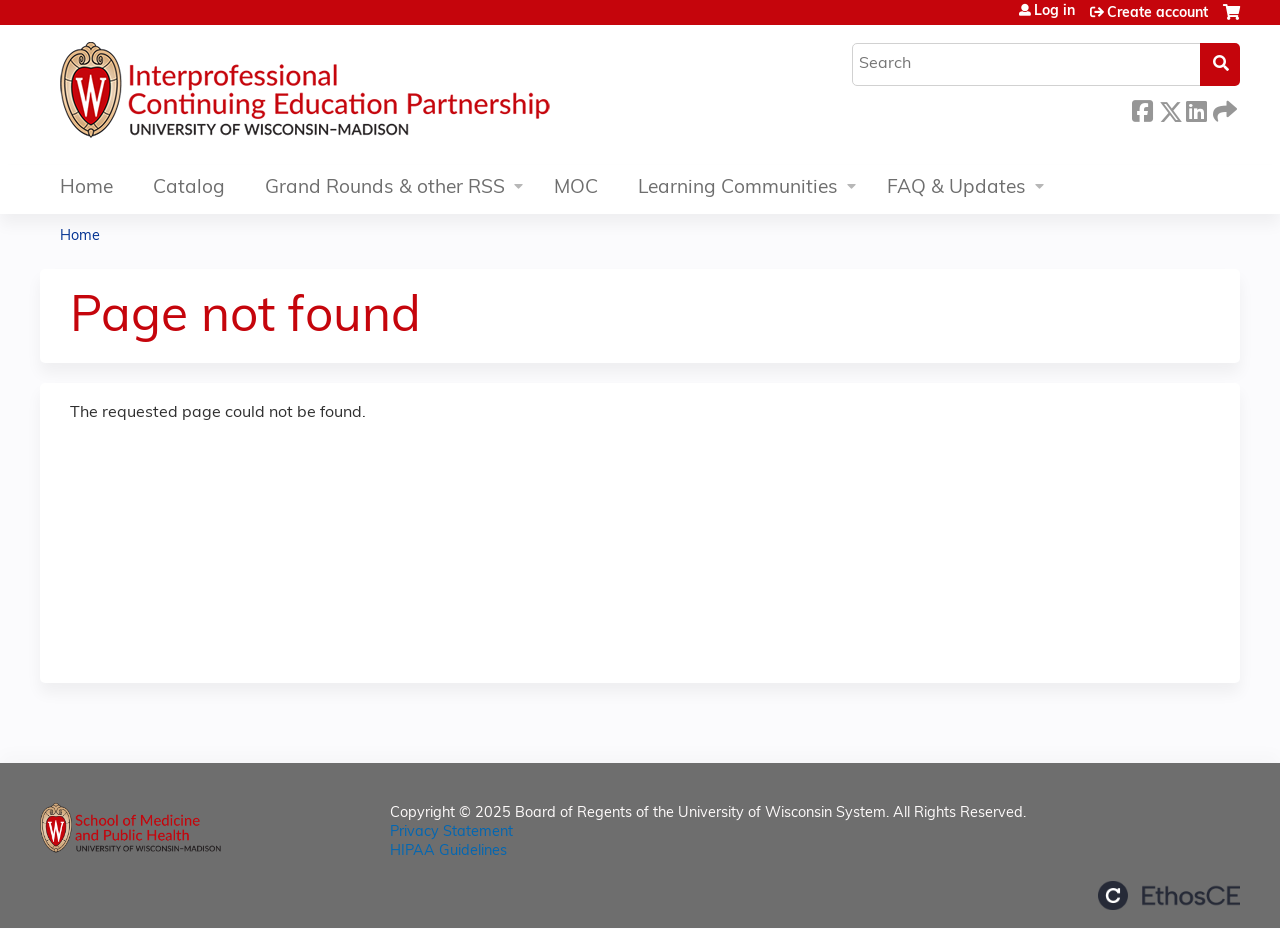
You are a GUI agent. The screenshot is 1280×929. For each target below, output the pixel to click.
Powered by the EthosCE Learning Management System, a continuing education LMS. (1169, 895)
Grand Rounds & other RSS (385, 188)
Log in (1054, 12)
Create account (1157, 13)
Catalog (189, 188)
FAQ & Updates (956, 188)
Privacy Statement (451, 832)
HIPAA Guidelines (448, 851)
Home (86, 188)
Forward (1223, 108)
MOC (576, 188)
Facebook (1142, 108)
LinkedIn (1196, 108)
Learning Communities (738, 188)
